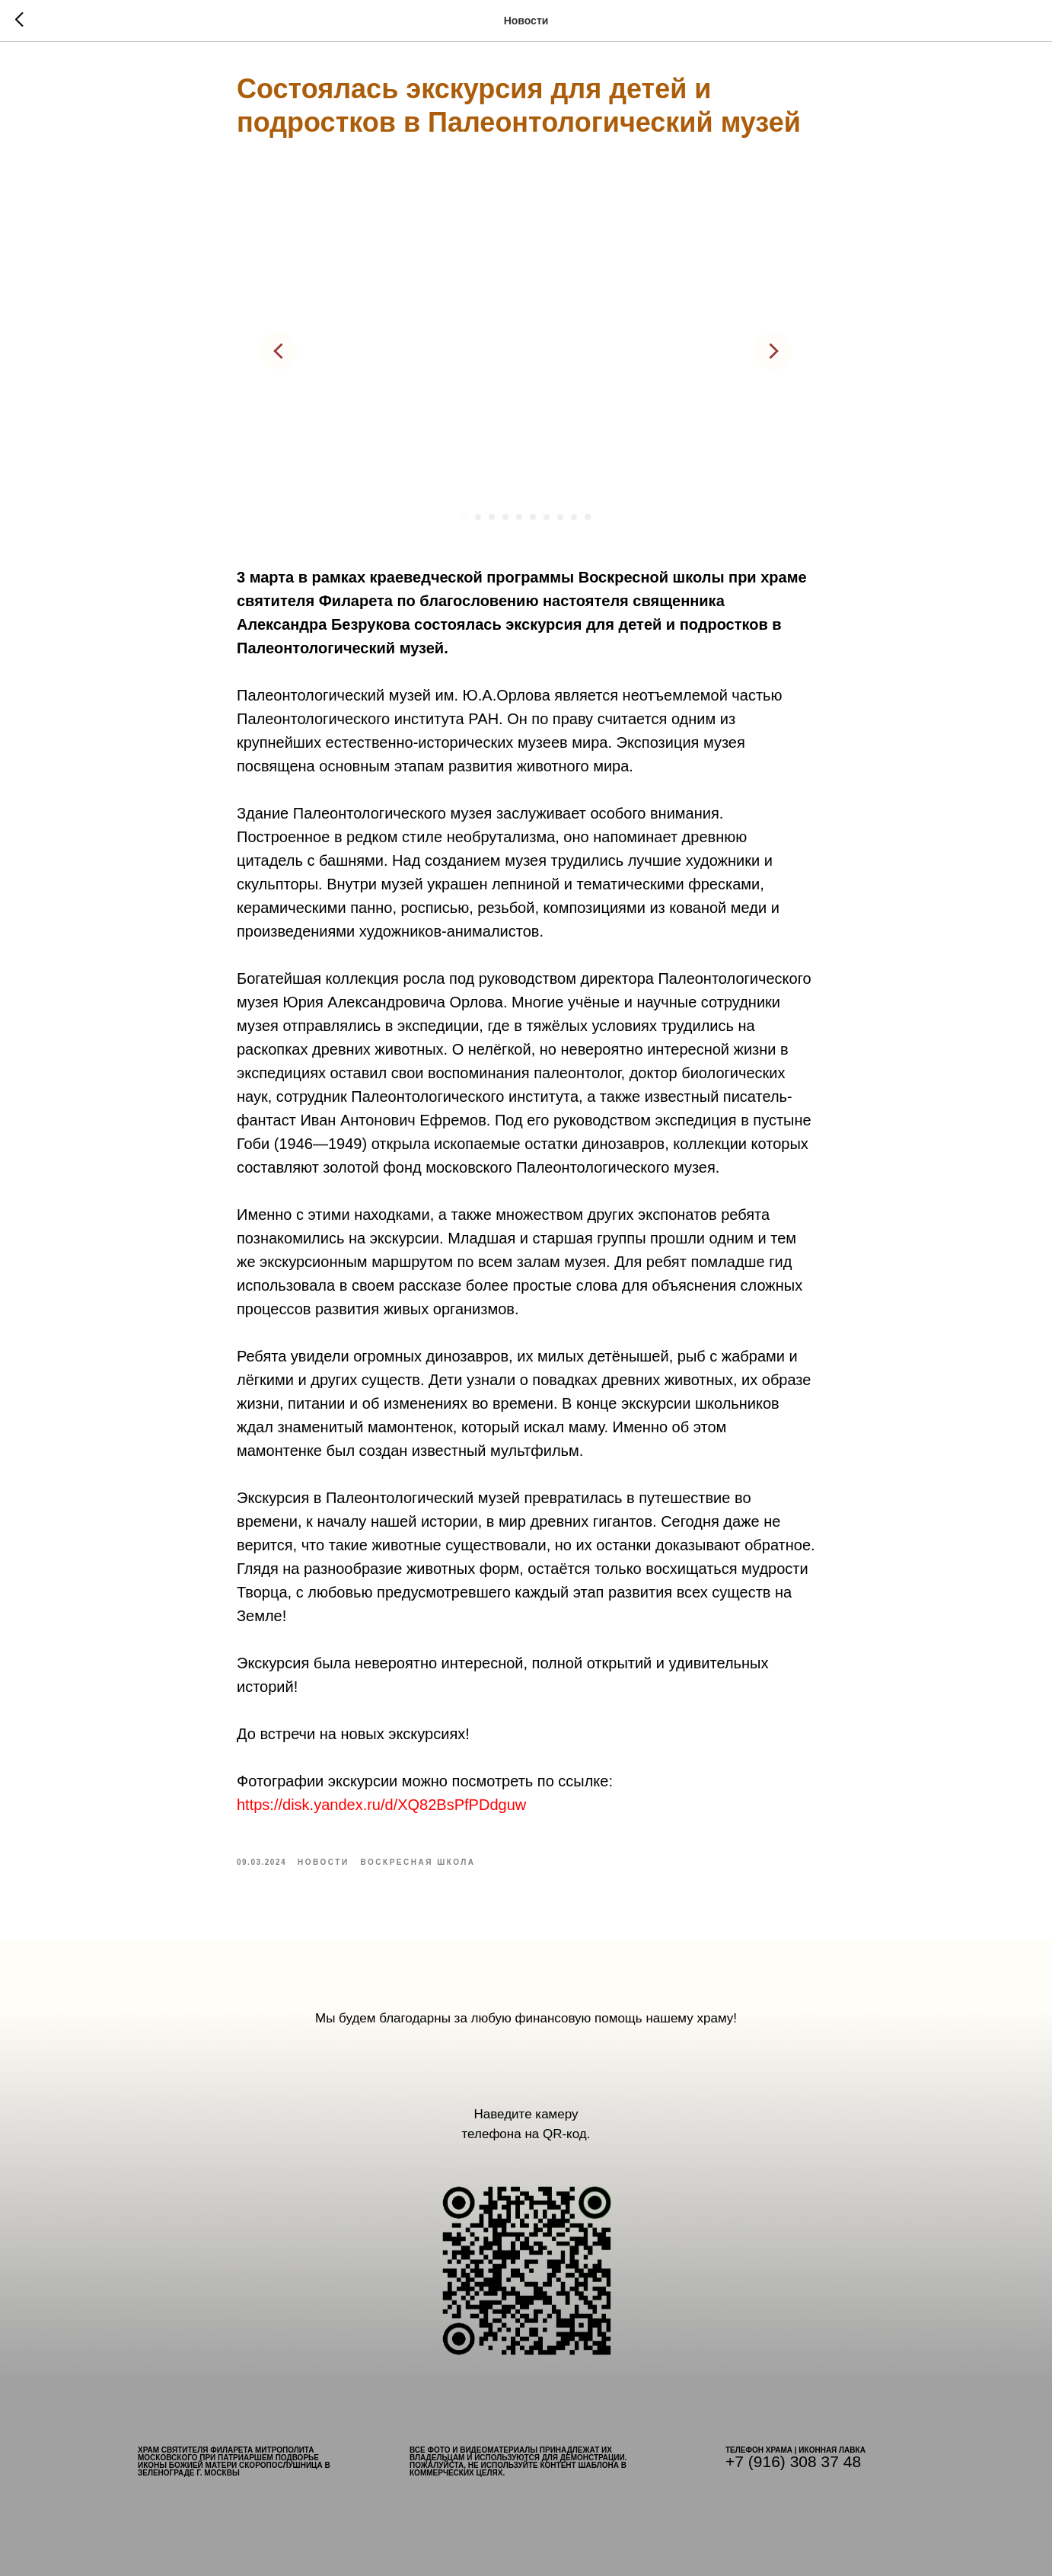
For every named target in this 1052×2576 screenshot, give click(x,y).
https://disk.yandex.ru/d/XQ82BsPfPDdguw (381, 1804)
